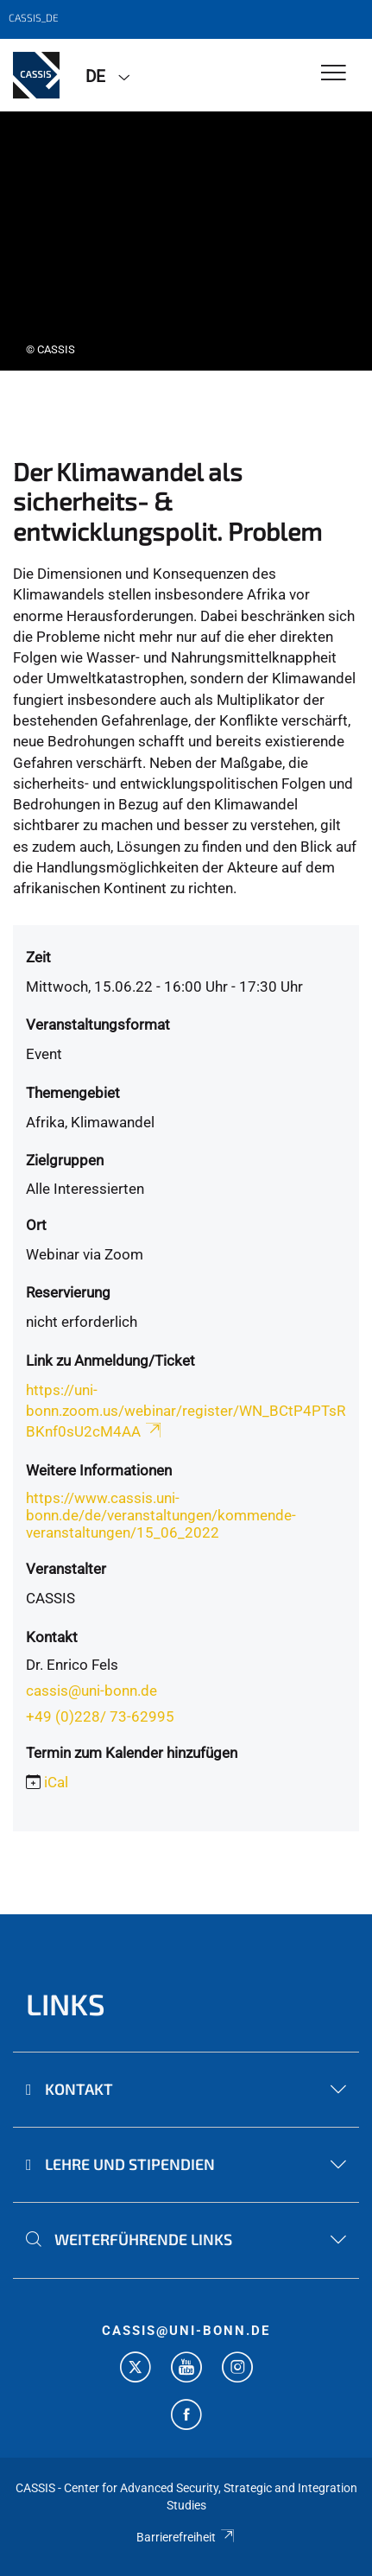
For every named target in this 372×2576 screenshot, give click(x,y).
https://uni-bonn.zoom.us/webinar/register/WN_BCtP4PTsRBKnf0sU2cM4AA (185, 1411)
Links (65, 2003)
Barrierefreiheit (186, 2537)
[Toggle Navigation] (333, 74)
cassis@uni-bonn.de (91, 1690)
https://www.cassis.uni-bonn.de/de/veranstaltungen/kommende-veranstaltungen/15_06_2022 (161, 1515)
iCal (56, 1782)
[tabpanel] (186, 241)
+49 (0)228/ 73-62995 (100, 1716)
